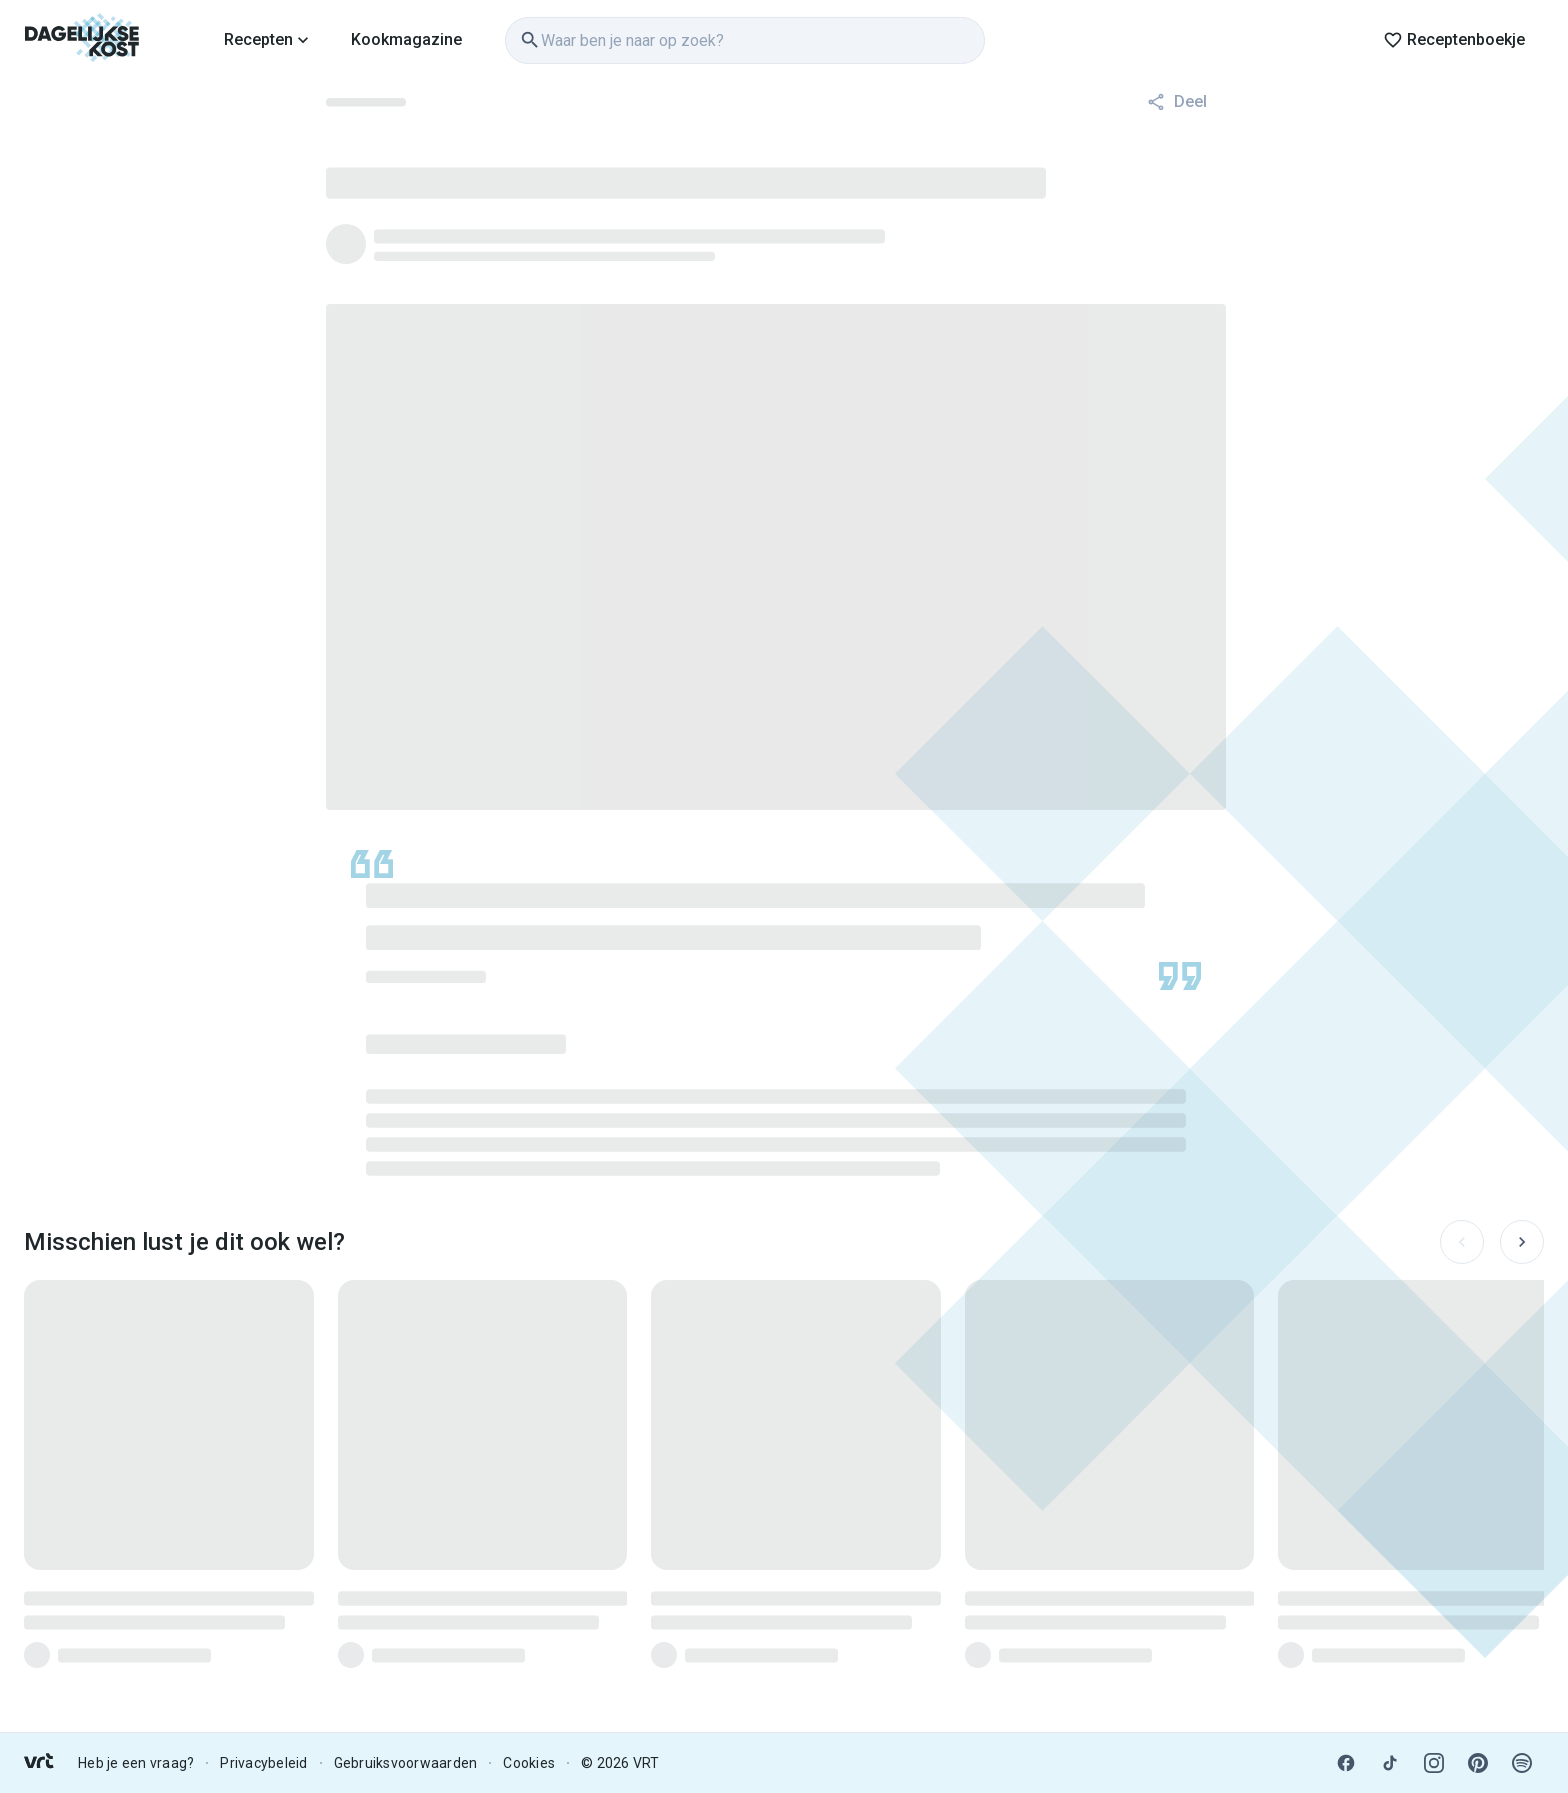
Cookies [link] (529, 1763)
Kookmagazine (406, 39)
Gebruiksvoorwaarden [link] (406, 1763)
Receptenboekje (1454, 40)
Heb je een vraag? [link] (136, 1763)
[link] (82, 40)
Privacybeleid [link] (263, 1763)
